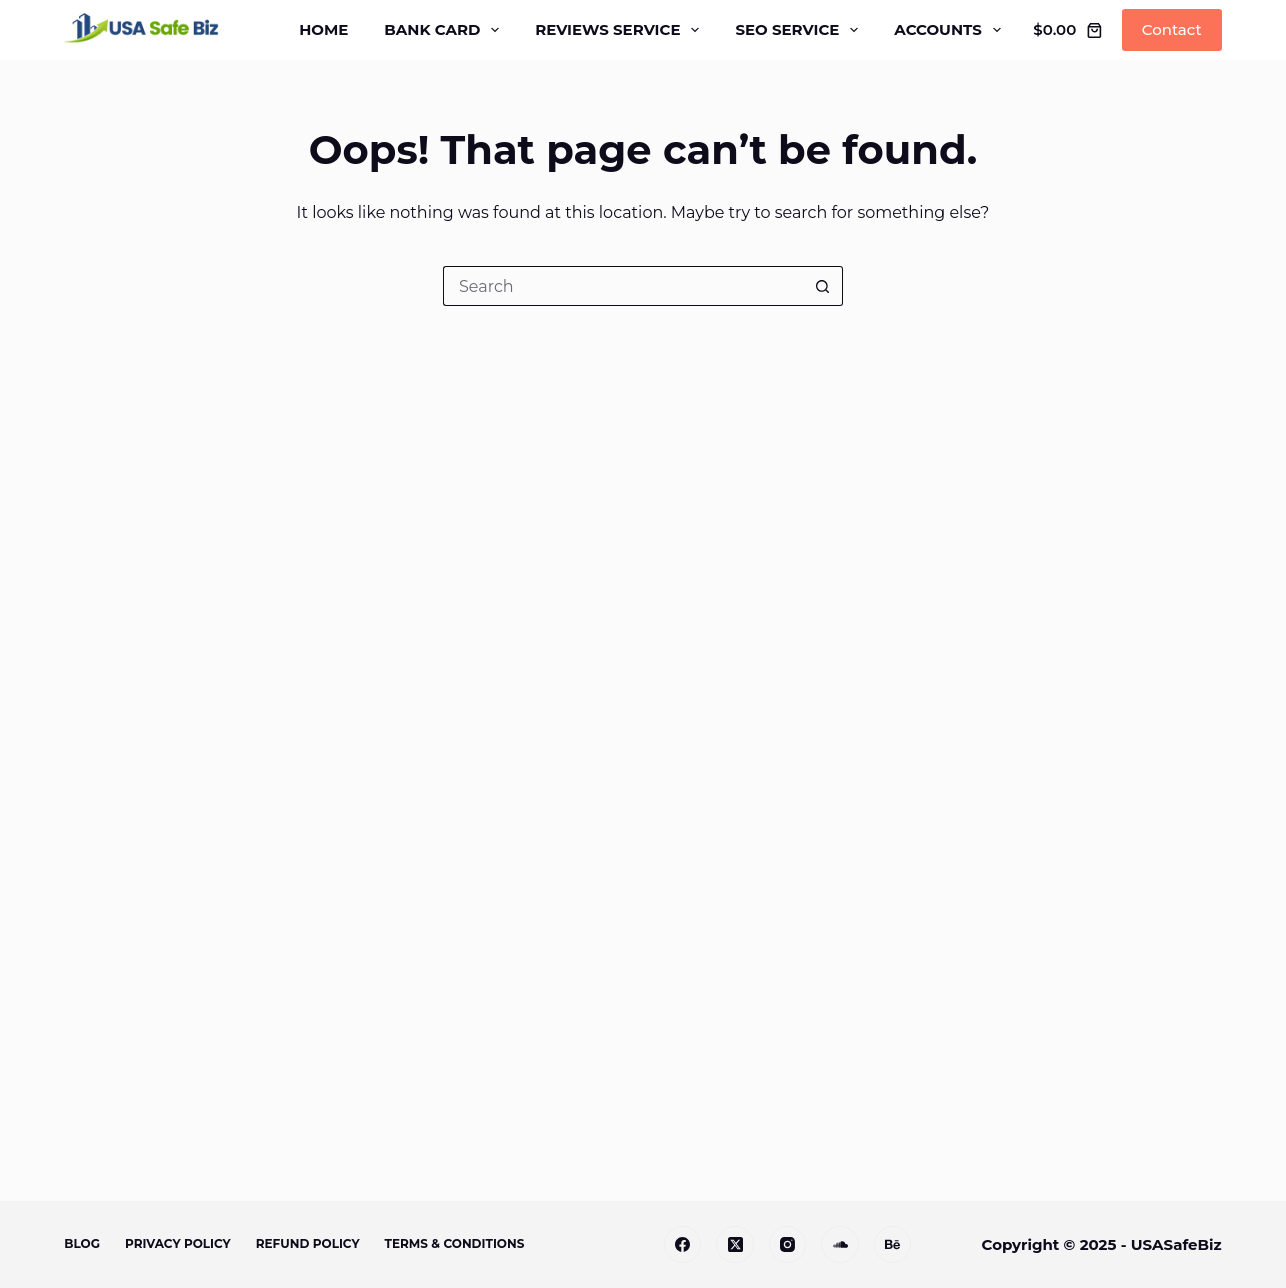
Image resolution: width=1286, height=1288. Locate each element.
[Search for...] (623, 286)
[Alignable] (840, 1245)
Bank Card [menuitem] (445, 30)
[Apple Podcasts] (893, 1245)
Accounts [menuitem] (951, 30)
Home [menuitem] (323, 29)
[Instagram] (788, 1245)
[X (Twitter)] (735, 1245)
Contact (1172, 29)
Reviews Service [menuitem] (621, 30)
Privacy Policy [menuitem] (178, 1243)
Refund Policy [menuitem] (308, 1243)
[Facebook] (683, 1245)
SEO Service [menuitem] (800, 30)
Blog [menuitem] (82, 1243)
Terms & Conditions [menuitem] (455, 1243)
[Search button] (823, 286)
